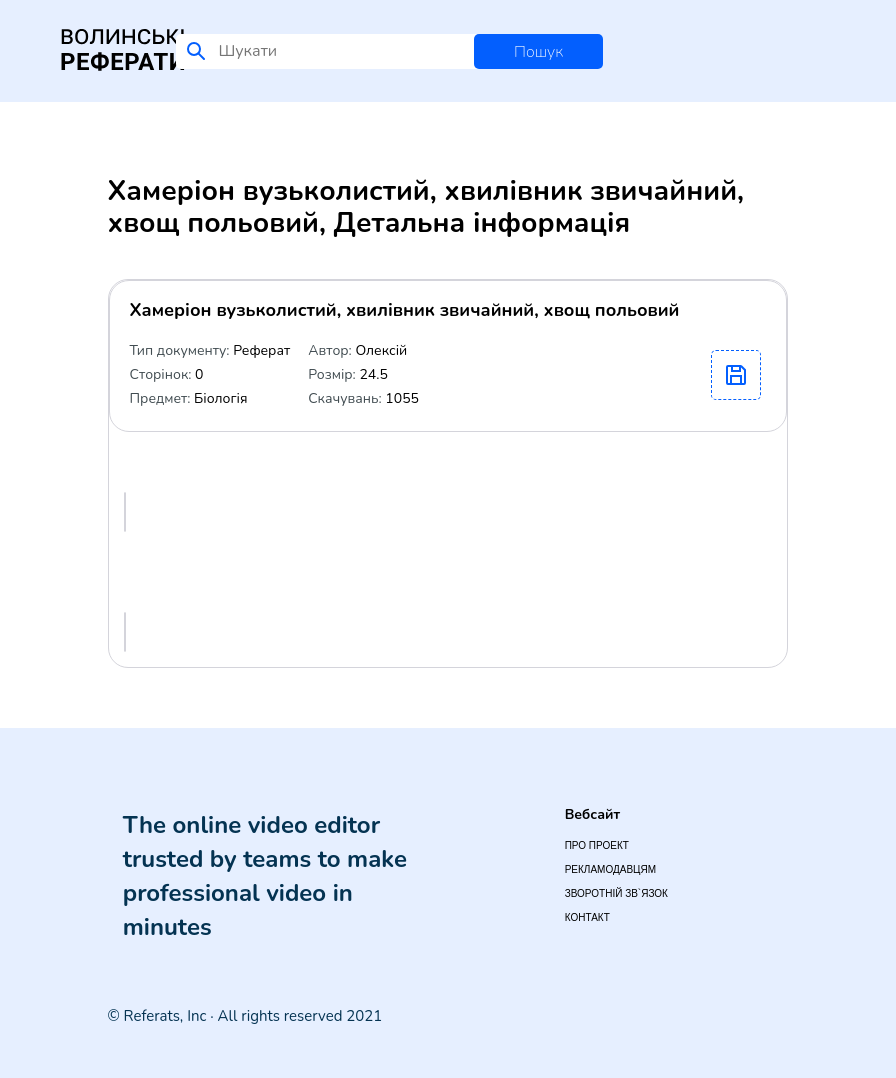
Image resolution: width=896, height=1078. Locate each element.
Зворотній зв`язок (616, 893)
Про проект (597, 845)
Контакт (587, 917)
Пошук (538, 52)
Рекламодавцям (610, 869)
